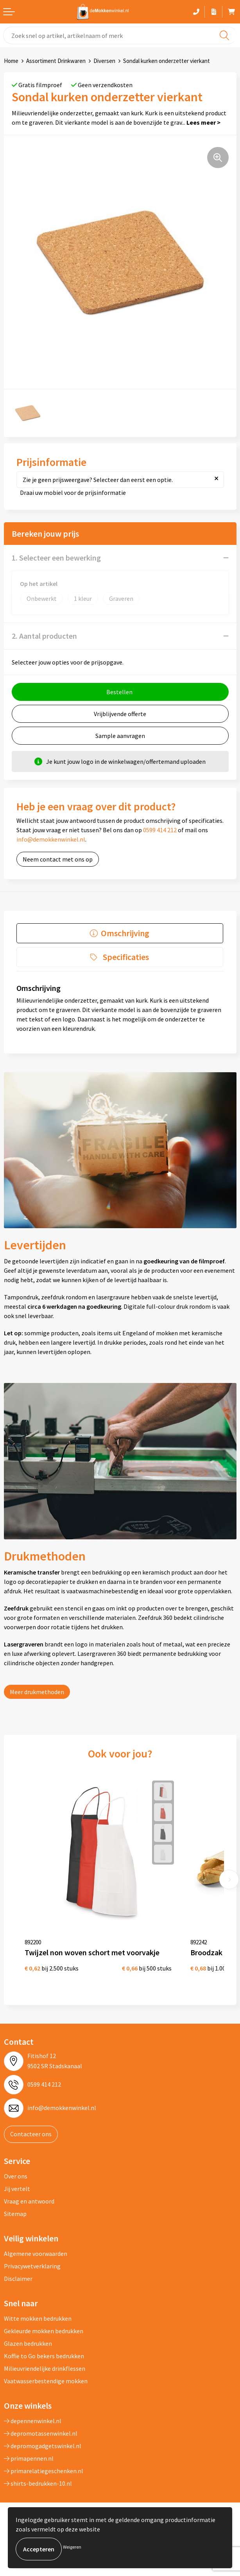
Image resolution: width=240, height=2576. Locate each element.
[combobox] (120, 35)
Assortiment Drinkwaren (56, 60)
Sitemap (15, 2214)
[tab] (119, 933)
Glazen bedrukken (28, 2343)
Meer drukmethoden (37, 1692)
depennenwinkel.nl (32, 2421)
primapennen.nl (29, 2458)
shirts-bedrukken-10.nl (38, 2483)
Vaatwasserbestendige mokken (46, 2381)
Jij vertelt (17, 2189)
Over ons (15, 2176)
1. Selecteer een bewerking (56, 557)
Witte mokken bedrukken (38, 2318)
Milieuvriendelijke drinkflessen (44, 2368)
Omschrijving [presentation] (125, 933)
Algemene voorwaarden (35, 2253)
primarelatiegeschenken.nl (43, 2471)
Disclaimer (18, 2278)
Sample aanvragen (120, 736)
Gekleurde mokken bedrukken (43, 2331)
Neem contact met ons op (58, 859)
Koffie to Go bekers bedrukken (44, 2356)
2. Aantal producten (44, 636)
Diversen (104, 60)
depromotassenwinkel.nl (40, 2433)
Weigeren (72, 2547)
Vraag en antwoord (29, 2201)
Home (11, 60)
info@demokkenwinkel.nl (50, 839)
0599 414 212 (160, 830)
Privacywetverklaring (32, 2266)
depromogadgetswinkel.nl (42, 2446)
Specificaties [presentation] (126, 956)
